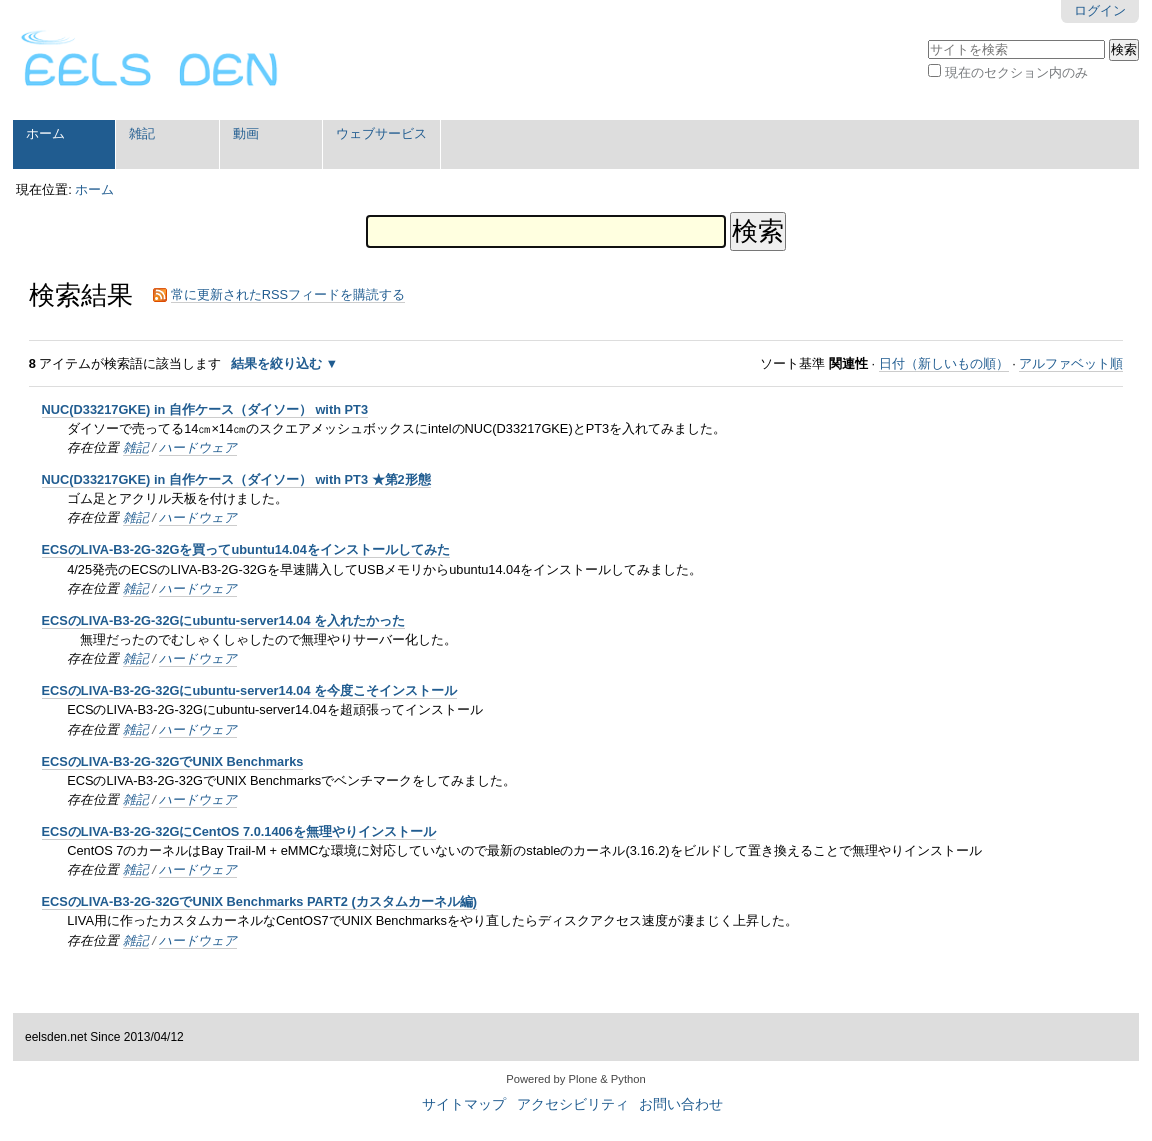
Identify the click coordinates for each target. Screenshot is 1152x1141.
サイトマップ (464, 1104)
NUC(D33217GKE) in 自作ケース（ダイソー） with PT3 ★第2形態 (236, 479)
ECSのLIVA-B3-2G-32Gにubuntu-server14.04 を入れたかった (224, 620)
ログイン (1100, 10)
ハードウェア (198, 447)
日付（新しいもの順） (944, 363)
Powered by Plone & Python (575, 1079)
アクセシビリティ (573, 1104)
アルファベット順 (1071, 363)
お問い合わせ (681, 1104)
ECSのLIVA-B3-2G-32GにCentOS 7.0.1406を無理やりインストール (239, 831)
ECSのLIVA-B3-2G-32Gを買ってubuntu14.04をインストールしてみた (246, 549)
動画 (246, 133)
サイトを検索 (927, 37)
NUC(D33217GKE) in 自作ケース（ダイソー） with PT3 (205, 409)
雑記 (142, 133)
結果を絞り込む (276, 363)
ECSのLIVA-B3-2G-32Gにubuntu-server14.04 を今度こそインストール (250, 690)
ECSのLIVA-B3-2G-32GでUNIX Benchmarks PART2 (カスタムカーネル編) (260, 901)
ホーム (45, 133)
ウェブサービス (381, 133)
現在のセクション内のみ (1016, 72)
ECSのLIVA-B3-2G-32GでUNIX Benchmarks (173, 761)
